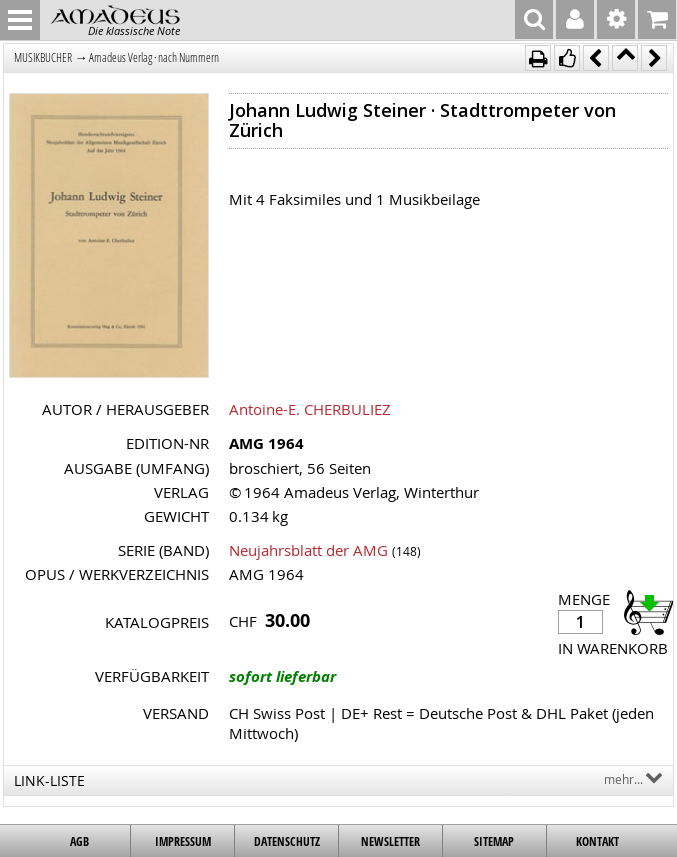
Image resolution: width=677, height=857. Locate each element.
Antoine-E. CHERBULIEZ (310, 409)
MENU (20, 20)
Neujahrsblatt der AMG (308, 550)
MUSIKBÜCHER (43, 57)
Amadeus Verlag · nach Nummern (154, 57)
